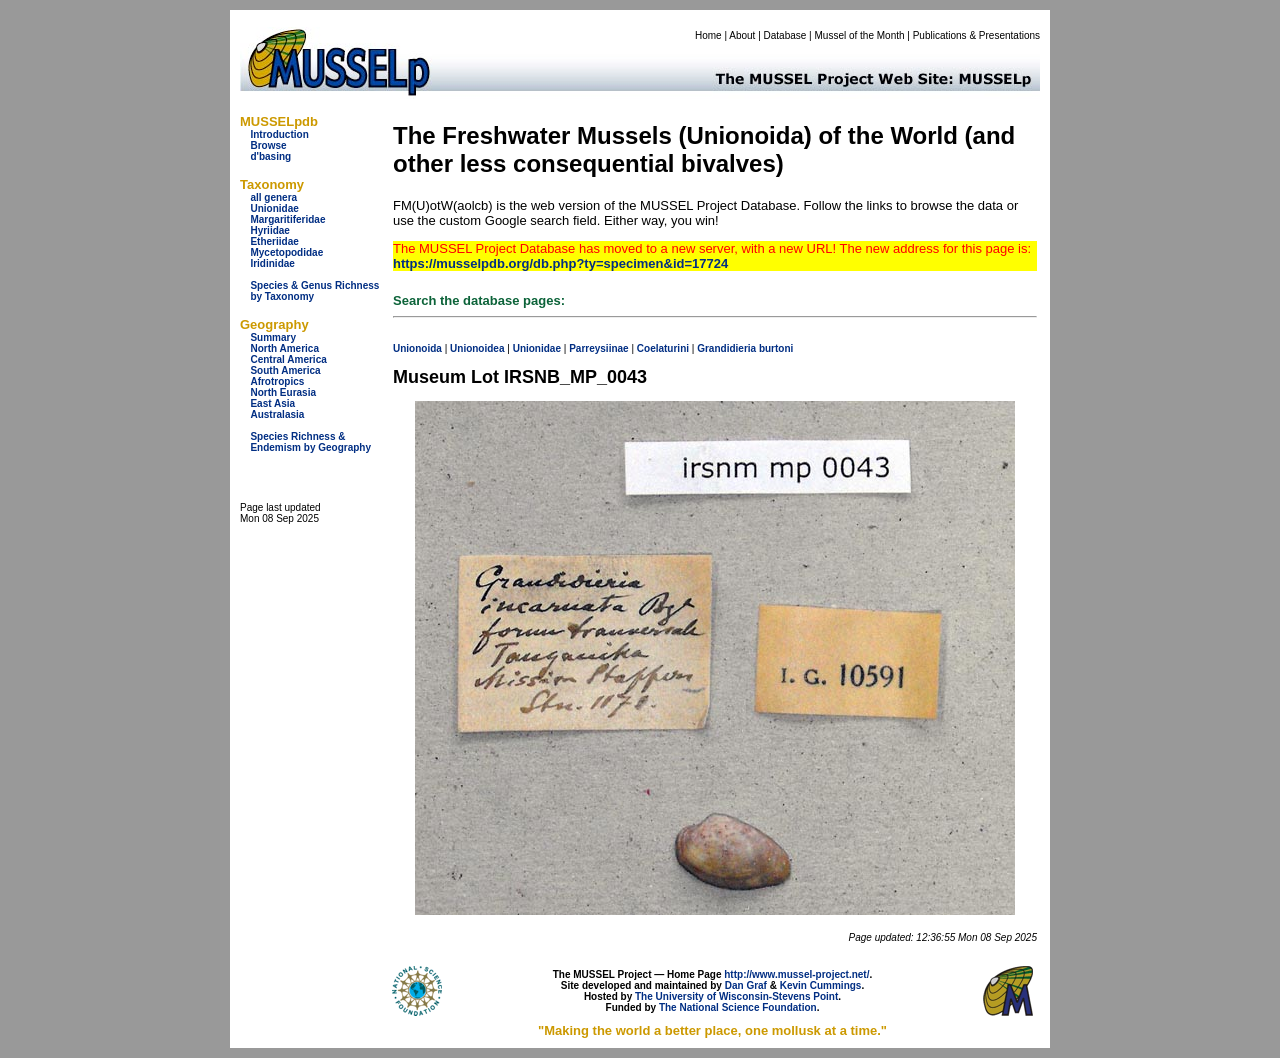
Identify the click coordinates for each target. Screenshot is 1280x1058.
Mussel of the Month (860, 35)
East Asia (272, 403)
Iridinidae (272, 263)
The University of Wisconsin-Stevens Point (736, 996)
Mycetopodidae (286, 252)
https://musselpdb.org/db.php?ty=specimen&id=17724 (560, 263)
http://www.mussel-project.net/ (796, 974)
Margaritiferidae (287, 219)
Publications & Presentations (976, 35)
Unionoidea (477, 348)
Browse (268, 145)
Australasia (277, 414)
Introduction (279, 134)
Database (785, 35)
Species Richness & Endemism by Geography (310, 442)
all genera (273, 197)
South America (285, 370)
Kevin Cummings (821, 985)
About (742, 35)
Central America (288, 359)
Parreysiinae (599, 348)
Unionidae (274, 208)
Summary (273, 337)
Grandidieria (726, 348)
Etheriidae (274, 241)
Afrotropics (277, 381)
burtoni (776, 348)
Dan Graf (746, 985)
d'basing (270, 156)
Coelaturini (663, 348)
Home (708, 35)
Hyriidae (269, 230)
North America (284, 348)
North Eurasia (283, 392)
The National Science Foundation (738, 1007)
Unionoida (417, 348)
